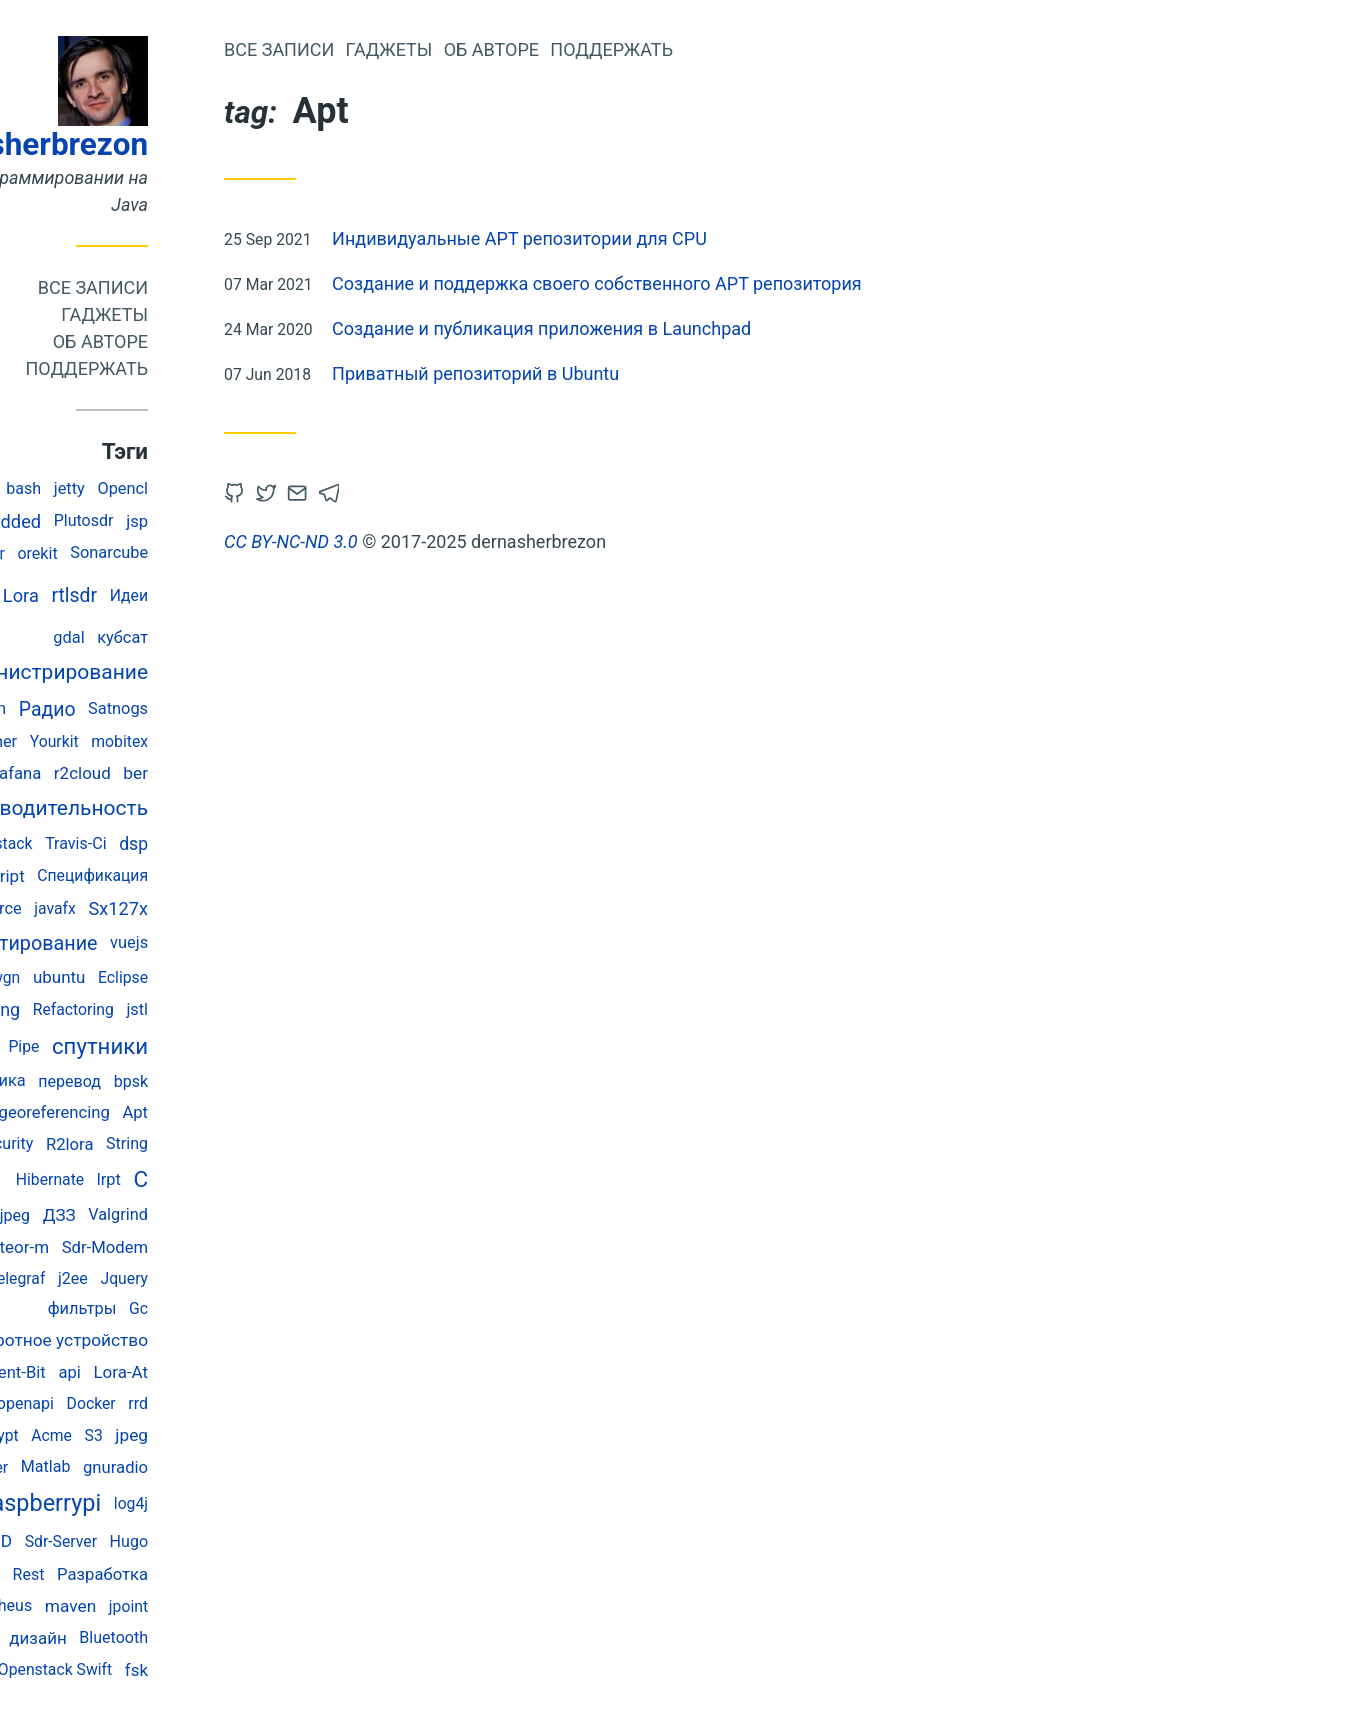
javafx (187, 908)
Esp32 (64, 1542)
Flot (73, 1574)
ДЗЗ (191, 1215)
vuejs (261, 942)
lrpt (241, 1179)
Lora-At (252, 1372)
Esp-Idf (90, 1403)
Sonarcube (241, 552)
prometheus (121, 1605)
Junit (56, 520)
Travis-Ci (207, 843)
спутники (232, 1046)
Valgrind (250, 1214)
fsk (268, 1670)
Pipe (155, 1046)
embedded (130, 521)
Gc (270, 1308)
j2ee (205, 1278)
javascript (120, 876)
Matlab (178, 1466)
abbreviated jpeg (103, 1215)
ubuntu (191, 977)
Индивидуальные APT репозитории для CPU (651, 238)
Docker (223, 1403)
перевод (201, 1081)
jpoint (260, 1606)
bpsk (263, 1081)
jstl (269, 1009)
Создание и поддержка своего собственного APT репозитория (729, 283)
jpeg (263, 1435)
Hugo (261, 1541)
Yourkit (186, 741)
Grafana (143, 773)
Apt (267, 1112)
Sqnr (116, 1574)
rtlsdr (206, 595)
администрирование (178, 672)
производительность (176, 808)
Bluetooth (245, 1637)
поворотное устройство (183, 1340)
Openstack (127, 843)
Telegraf (148, 1278)
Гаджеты (236, 314)
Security (136, 1143)
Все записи (225, 287)
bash (155, 488)
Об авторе (232, 341)
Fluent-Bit (142, 1372)
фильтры (214, 1308)
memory (99, 1637)
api (201, 1372)
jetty (201, 488)
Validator (105, 553)
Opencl (254, 488)
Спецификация (224, 875)
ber (267, 773)
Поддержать (218, 368)
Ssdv (108, 488)
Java (89, 595)
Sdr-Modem (237, 1247)
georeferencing (185, 1112)
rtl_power (74, 1278)
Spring (94, 1112)
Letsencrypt (109, 1435)
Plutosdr (216, 520)
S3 (225, 1435)
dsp (265, 844)
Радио (179, 709)
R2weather (110, 741)
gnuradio (247, 1467)
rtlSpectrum (95, 708)
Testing (68, 1371)
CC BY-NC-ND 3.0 (423, 541)
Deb (64, 488)
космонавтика (102, 1080)
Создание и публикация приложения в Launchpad (673, 328)
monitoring (109, 1009)
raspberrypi (174, 1503)
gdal (200, 637)
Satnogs (250, 708)
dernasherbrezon (160, 144)
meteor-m (144, 1247)
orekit (169, 553)
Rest (161, 1574)
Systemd (64, 1247)
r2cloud (214, 773)
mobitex (251, 741)
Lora (153, 595)
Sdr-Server (193, 1541)
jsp (269, 521)
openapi (157, 1403)
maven (202, 1606)
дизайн (169, 1638)
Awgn (132, 977)
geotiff (78, 1503)
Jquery (256, 1278)
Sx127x (250, 908)
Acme (183, 1435)
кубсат (254, 637)
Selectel (72, 977)
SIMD (123, 1541)
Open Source (107, 908)
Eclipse (255, 977)
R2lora (202, 1144)
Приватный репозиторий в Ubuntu (607, 373)
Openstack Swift (187, 1669)
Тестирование (164, 943)
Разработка (234, 1574)
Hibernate (182, 1179)
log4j (263, 1503)
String (259, 1143)
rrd (270, 1403)
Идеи (261, 595)
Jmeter (115, 1467)
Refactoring (205, 1009)
